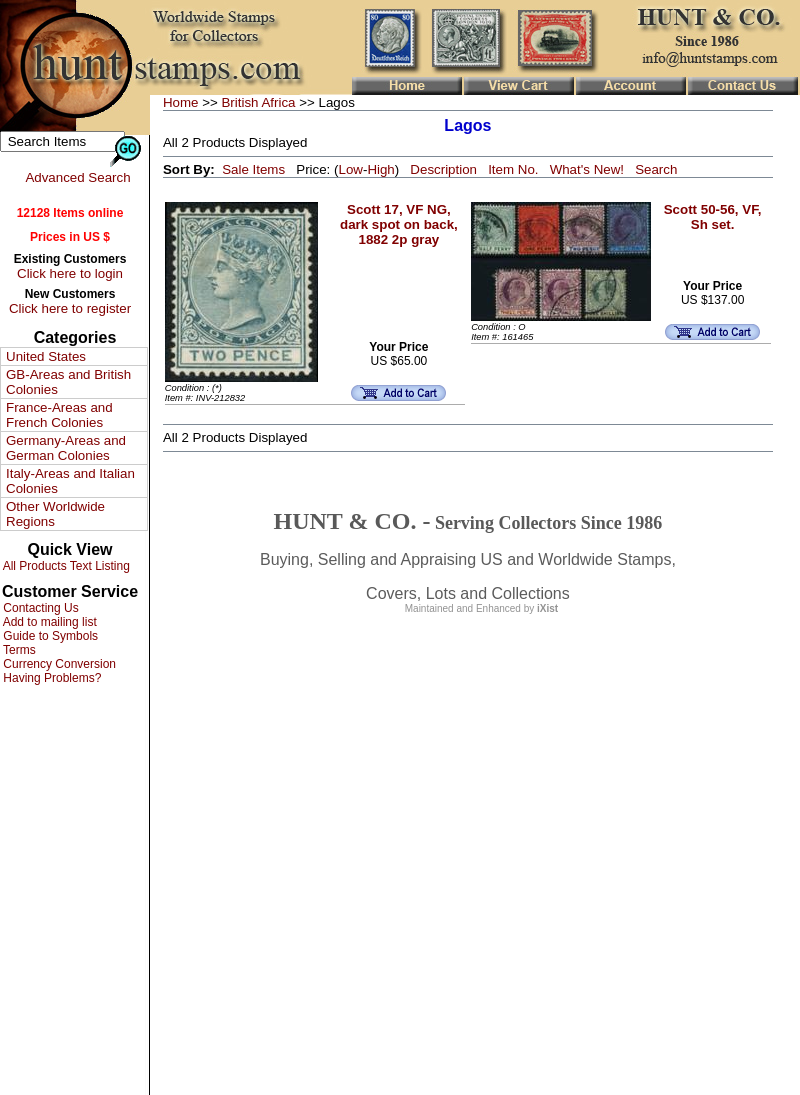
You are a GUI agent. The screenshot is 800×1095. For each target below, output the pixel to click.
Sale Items (253, 169)
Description (443, 169)
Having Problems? (50, 678)
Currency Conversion (58, 664)
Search (656, 169)
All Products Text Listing (65, 566)
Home (181, 102)
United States (46, 356)
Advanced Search (77, 177)
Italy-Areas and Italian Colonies (70, 481)
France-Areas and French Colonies (59, 415)
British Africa (258, 102)
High (380, 169)
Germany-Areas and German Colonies (66, 448)
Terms (18, 650)
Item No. (513, 169)
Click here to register (70, 308)
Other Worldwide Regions (55, 514)
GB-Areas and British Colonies (68, 382)
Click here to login (70, 273)
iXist (547, 608)
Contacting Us (39, 608)
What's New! (587, 169)
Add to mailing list (48, 622)
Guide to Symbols (49, 636)
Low (350, 169)
